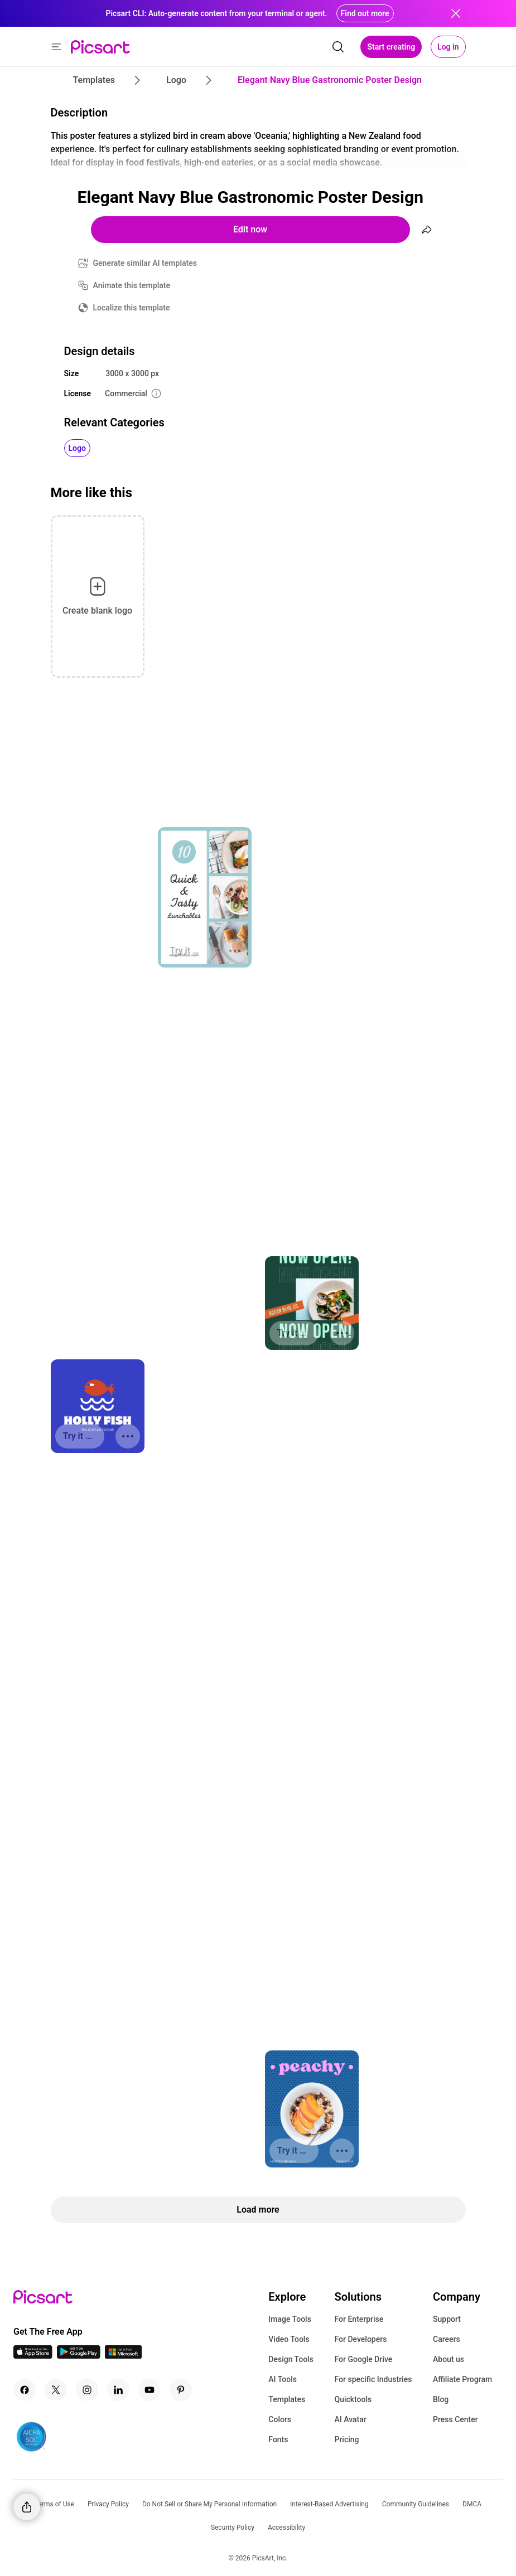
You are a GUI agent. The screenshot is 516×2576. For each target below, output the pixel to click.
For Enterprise (358, 2319)
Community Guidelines (415, 2504)
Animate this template (132, 285)
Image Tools (289, 2319)
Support (447, 2319)
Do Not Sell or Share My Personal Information (209, 2504)
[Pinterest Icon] (181, 2390)
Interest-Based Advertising (329, 2504)
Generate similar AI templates (145, 263)
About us (448, 2359)
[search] (338, 46)
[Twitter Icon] (56, 2390)
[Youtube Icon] (149, 2390)
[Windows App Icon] (123, 2355)
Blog (441, 2399)
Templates (286, 2399)
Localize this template (131, 307)
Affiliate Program (462, 2379)
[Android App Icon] (78, 2355)
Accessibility (286, 2527)
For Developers (360, 2339)
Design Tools (291, 2359)
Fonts (278, 2439)
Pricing (346, 2439)
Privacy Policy (108, 2504)
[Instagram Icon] (87, 2390)
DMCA (471, 2504)
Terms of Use (54, 2504)
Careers (446, 2339)
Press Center (455, 2419)
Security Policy (232, 2527)
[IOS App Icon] (32, 2355)
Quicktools (353, 2399)
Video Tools (288, 2339)
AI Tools (282, 2379)
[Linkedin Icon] (118, 2390)
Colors (279, 2419)
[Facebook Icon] (24, 2390)
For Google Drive (363, 2359)
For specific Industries (373, 2379)
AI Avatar (350, 2419)
